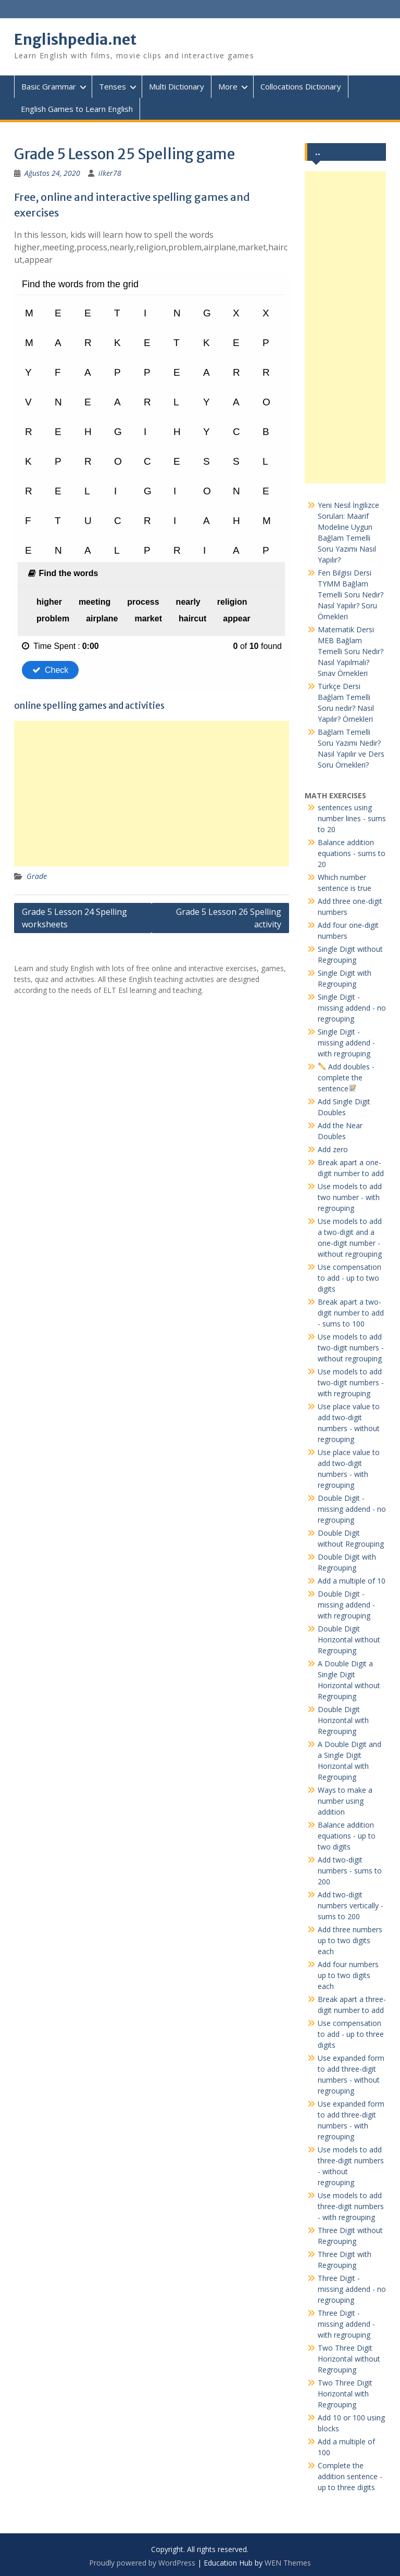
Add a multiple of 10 (351, 1581)
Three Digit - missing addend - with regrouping (346, 2324)
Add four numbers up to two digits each (348, 1975)
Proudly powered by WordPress (142, 2563)
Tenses (112, 86)
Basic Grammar (48, 86)
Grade (37, 876)
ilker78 (109, 173)
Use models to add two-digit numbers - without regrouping (351, 1347)
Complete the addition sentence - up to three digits (350, 2476)
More (228, 86)
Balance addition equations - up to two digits (347, 1836)
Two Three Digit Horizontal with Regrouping (345, 2393)
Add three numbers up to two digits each (350, 1940)
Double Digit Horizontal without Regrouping (349, 1639)
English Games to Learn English (77, 109)
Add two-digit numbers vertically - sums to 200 (350, 1905)
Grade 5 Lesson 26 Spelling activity (228, 918)
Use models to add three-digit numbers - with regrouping (351, 2206)
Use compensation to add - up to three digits (351, 2034)
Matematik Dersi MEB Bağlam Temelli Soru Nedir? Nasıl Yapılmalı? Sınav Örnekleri (350, 651)
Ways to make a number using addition (345, 1801)
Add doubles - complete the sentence (346, 1077)
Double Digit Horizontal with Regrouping (343, 1720)
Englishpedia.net (75, 39)
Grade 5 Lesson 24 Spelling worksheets (74, 918)
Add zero (333, 1149)
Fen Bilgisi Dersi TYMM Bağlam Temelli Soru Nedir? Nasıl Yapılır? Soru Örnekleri (350, 594)
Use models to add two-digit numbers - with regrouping (351, 1382)
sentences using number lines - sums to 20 (352, 818)
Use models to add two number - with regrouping (350, 1197)
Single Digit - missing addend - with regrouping (346, 1043)
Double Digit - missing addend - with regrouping (346, 1605)
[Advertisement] (152, 793)
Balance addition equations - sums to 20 (351, 853)
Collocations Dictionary (300, 86)
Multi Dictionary (176, 86)
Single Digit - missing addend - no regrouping (352, 1008)
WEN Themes (288, 2563)
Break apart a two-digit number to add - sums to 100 (351, 1313)
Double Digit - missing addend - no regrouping (352, 1509)
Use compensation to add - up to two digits (349, 1278)
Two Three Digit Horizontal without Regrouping (349, 2359)
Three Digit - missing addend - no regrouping (352, 2289)
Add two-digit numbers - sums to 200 (350, 1870)
